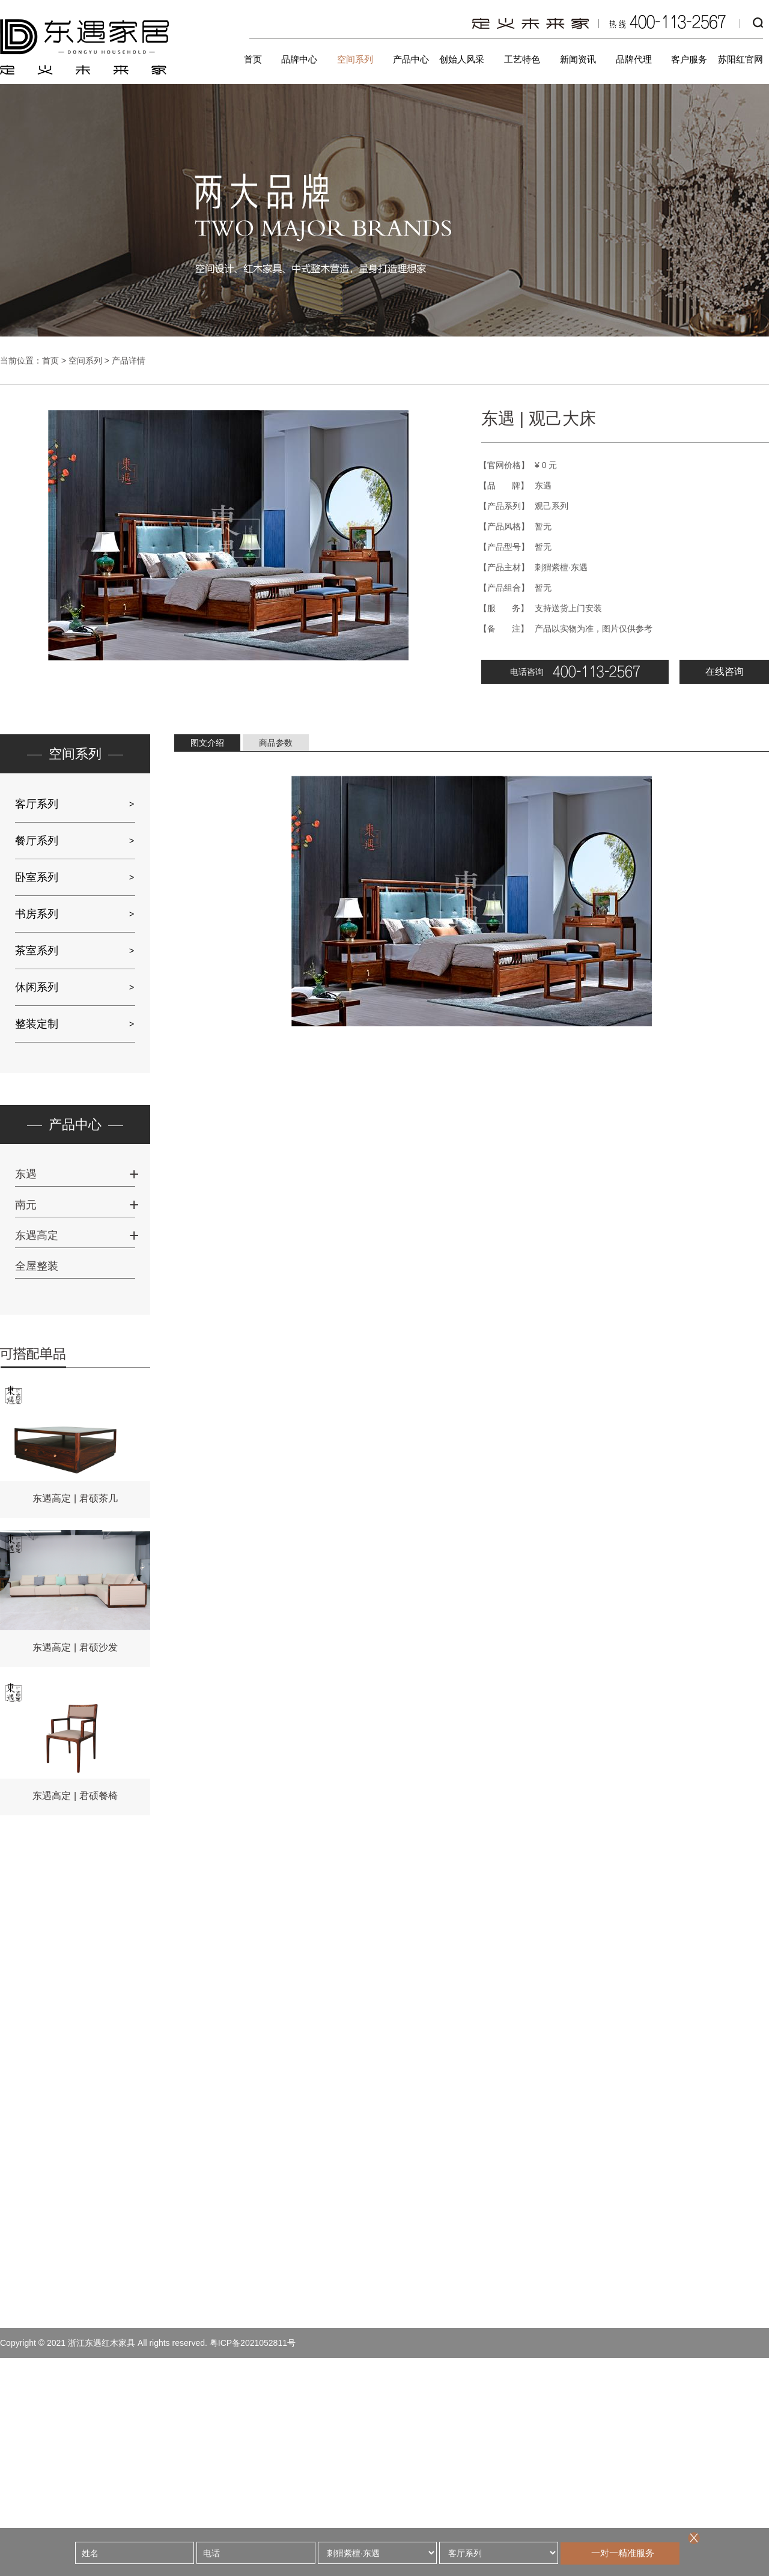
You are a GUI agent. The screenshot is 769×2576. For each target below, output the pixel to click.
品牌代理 (634, 59)
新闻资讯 (578, 59)
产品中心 (411, 59)
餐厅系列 (36, 841)
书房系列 (36, 914)
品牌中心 (299, 59)
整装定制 (36, 1024)
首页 (253, 59)
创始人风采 (461, 59)
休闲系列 (36, 987)
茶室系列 (36, 951)
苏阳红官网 (740, 59)
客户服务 (689, 59)
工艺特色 (522, 59)
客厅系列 (36, 804)
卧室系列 (36, 877)
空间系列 (355, 59)
